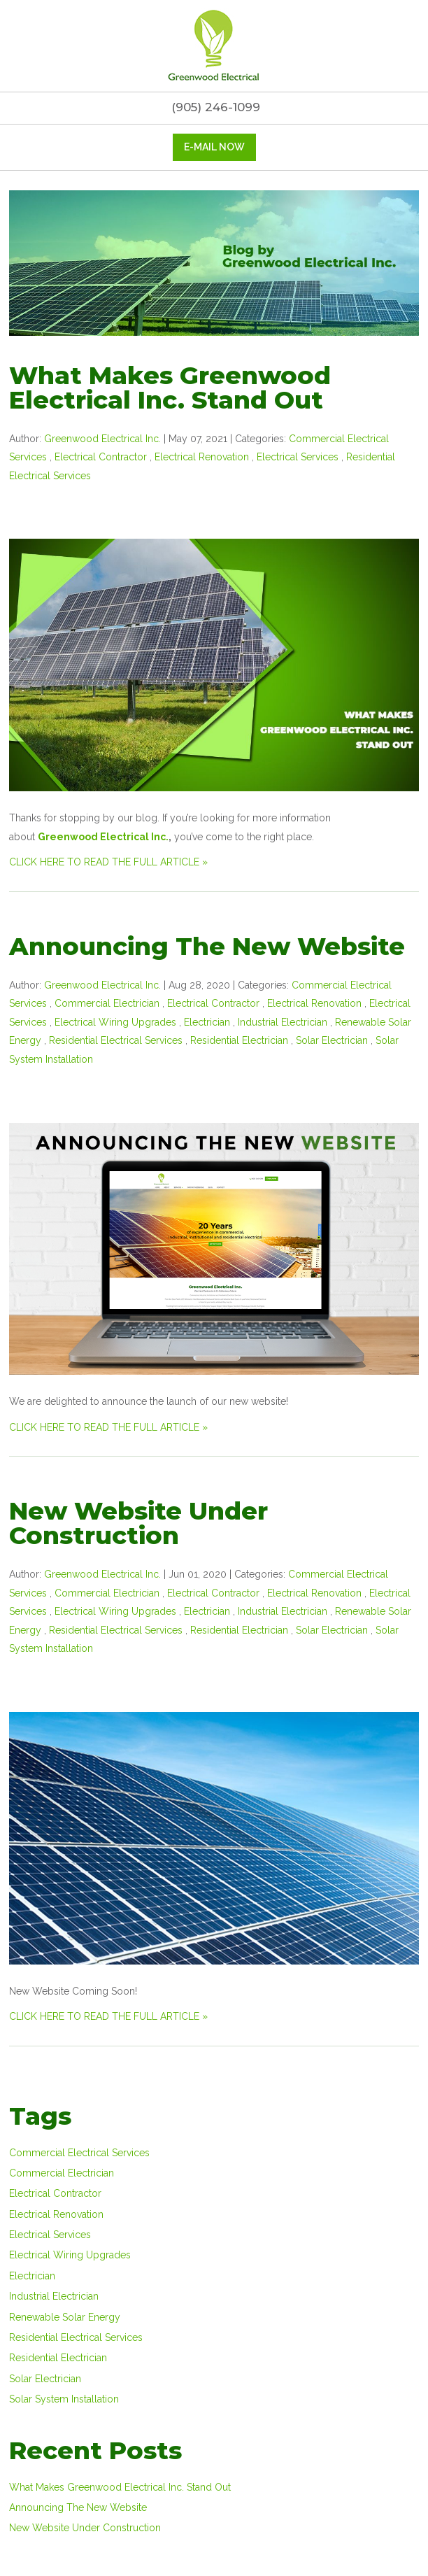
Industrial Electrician (282, 1022)
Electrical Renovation (202, 456)
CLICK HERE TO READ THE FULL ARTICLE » (108, 862)
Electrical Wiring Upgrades (115, 1022)
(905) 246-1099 (214, 107)
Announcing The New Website (207, 946)
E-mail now (214, 147)
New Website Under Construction (138, 1523)
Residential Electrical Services (116, 1040)
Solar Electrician (332, 1040)
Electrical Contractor (101, 456)
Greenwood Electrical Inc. (103, 836)
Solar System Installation (64, 2399)
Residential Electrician (239, 1040)
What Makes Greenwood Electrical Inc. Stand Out (170, 387)
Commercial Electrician (107, 1003)
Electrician (207, 1022)
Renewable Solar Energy (64, 2317)
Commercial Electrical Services (79, 2152)
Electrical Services (297, 456)
